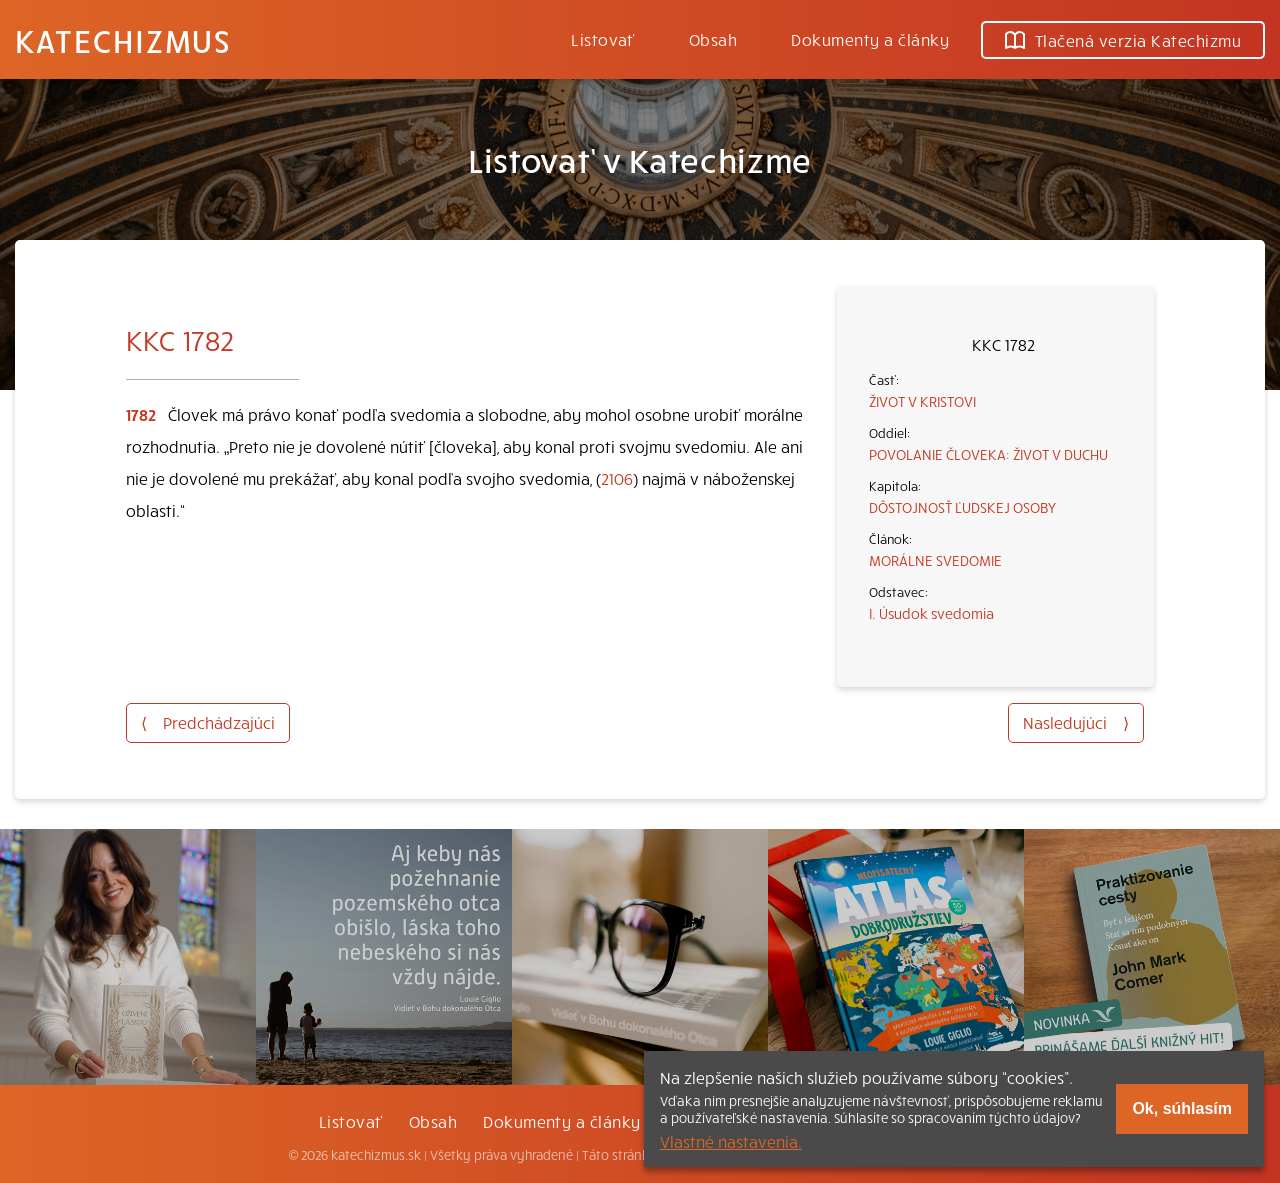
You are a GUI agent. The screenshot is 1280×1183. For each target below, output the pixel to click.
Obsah (713, 39)
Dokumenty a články (870, 39)
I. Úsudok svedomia (931, 613)
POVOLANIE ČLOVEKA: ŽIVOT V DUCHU (988, 454)
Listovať (603, 39)
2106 (617, 478)
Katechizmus (123, 40)
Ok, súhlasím (1182, 1108)
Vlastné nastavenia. (731, 1141)
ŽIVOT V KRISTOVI (922, 401)
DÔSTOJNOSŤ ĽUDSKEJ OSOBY (962, 507)
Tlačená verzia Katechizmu (1123, 40)
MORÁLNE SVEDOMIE (935, 560)
